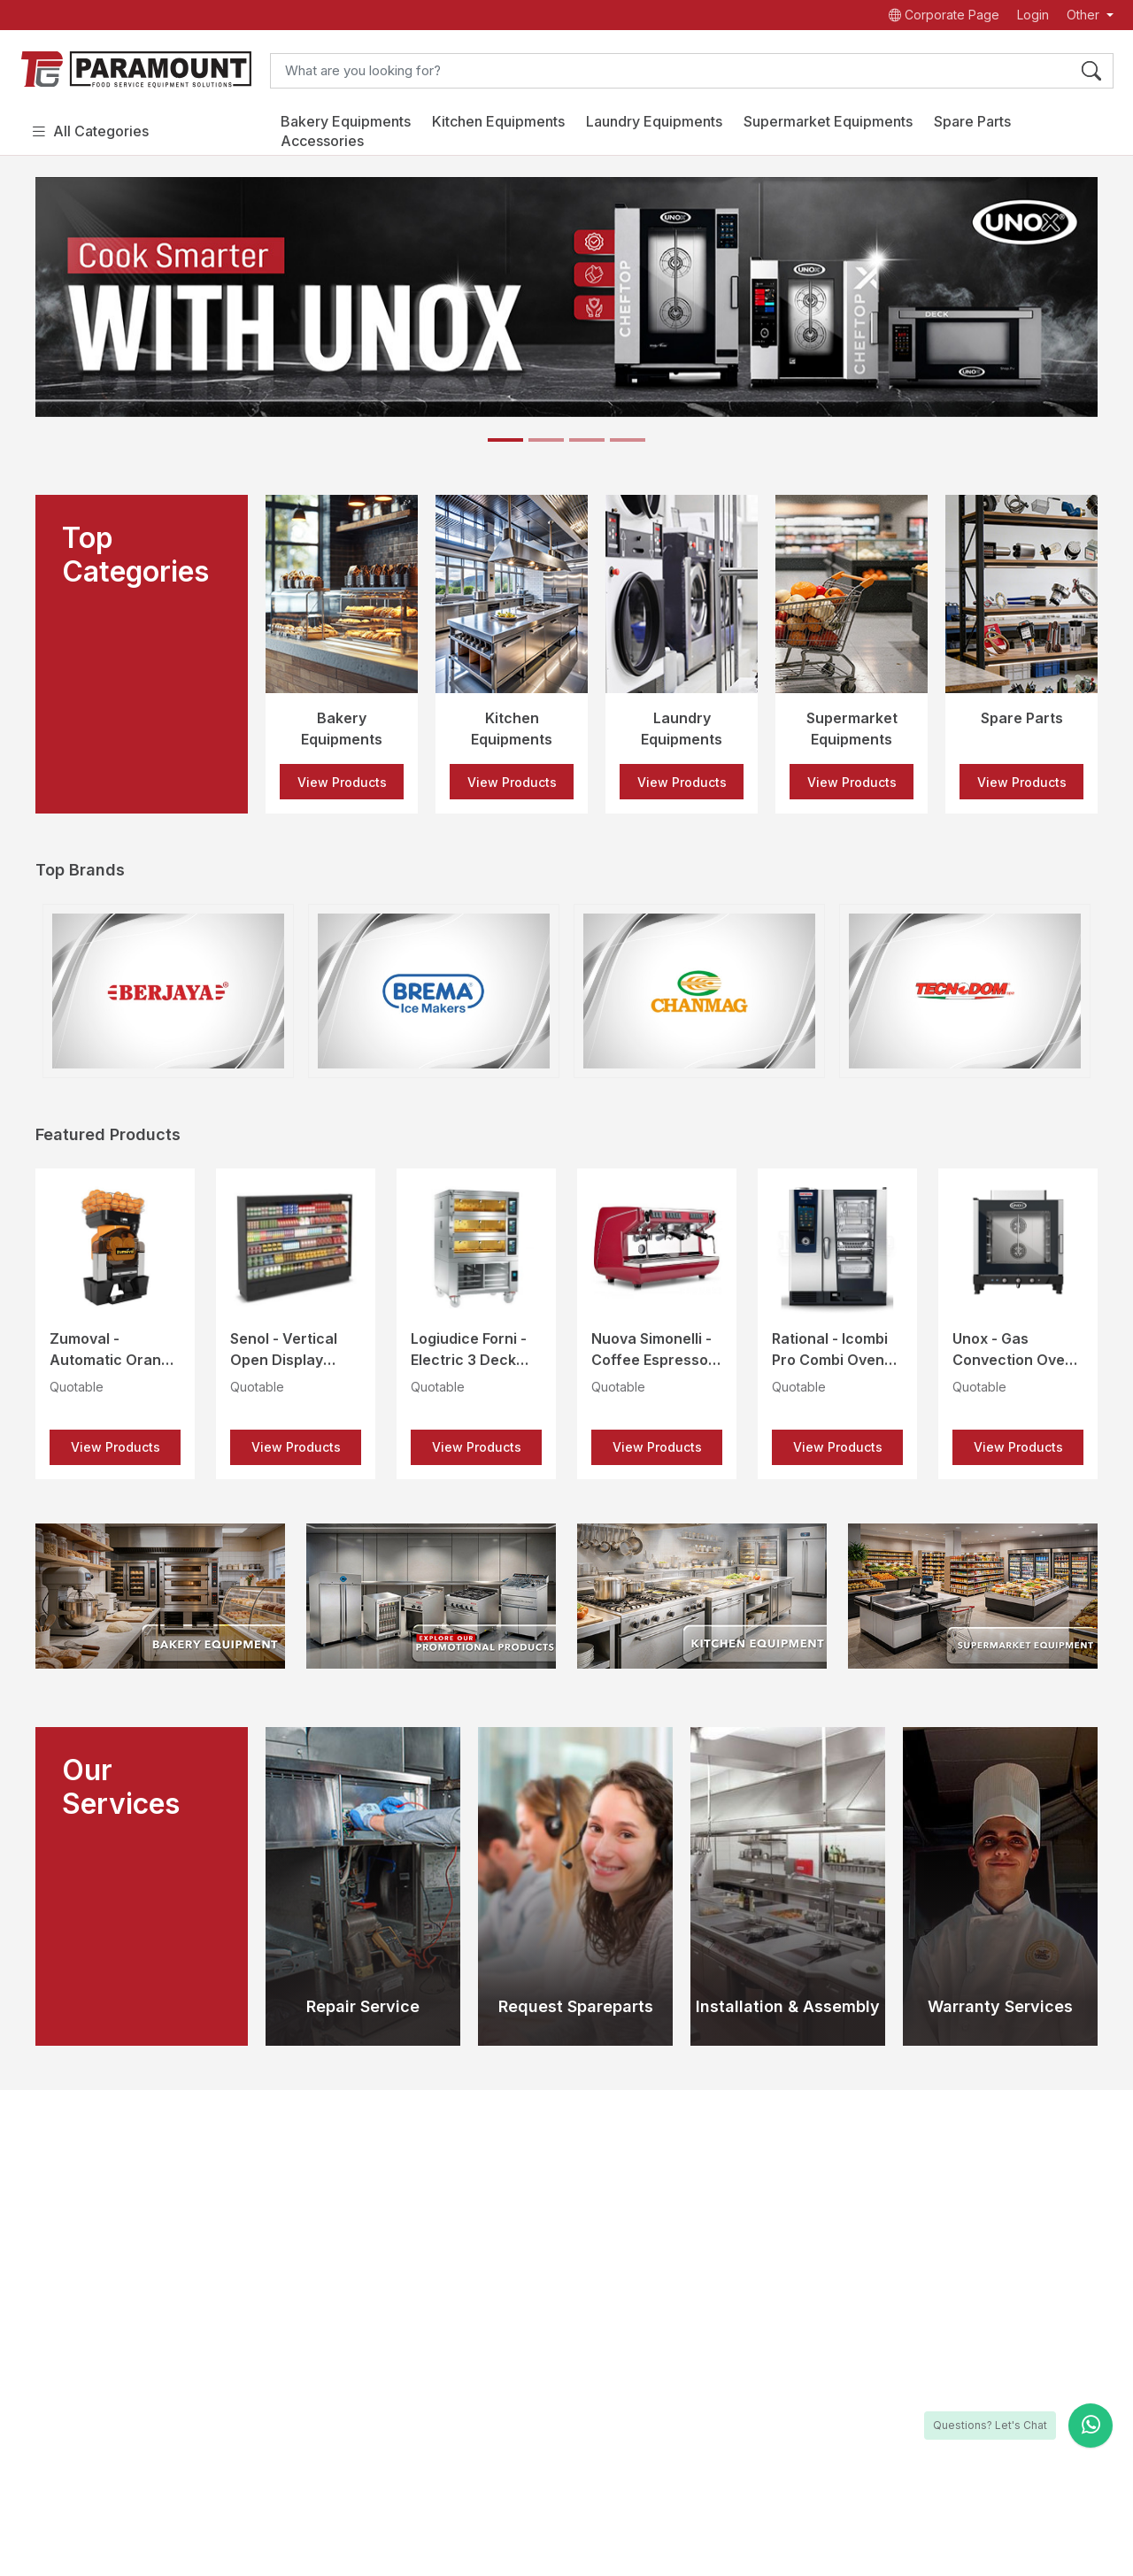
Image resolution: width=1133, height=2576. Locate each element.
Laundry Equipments (654, 121)
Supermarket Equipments (828, 121)
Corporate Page (944, 15)
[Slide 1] (505, 440)
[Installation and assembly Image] (787, 1886)
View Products (342, 782)
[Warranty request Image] (1000, 1886)
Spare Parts (972, 121)
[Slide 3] (587, 440)
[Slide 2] (546, 440)
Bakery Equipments (346, 121)
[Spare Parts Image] (575, 1886)
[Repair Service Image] (363, 1886)
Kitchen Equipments (498, 121)
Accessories (322, 141)
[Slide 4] (627, 440)
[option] (342, 654)
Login (1033, 15)
